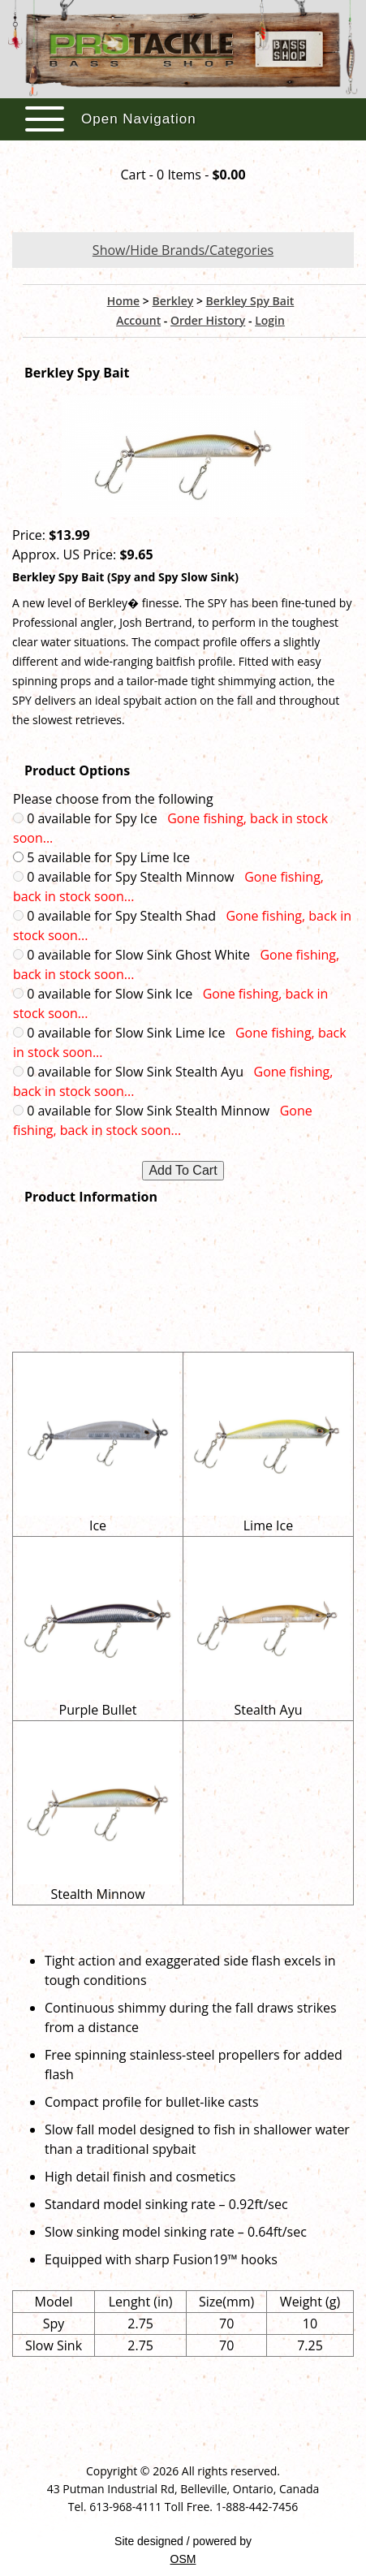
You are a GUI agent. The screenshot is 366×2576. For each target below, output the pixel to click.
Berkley (172, 301)
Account (138, 320)
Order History (207, 320)
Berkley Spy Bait (250, 301)
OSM (183, 2558)
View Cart (182, 206)
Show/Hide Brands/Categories (183, 250)
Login (270, 320)
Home (123, 301)
